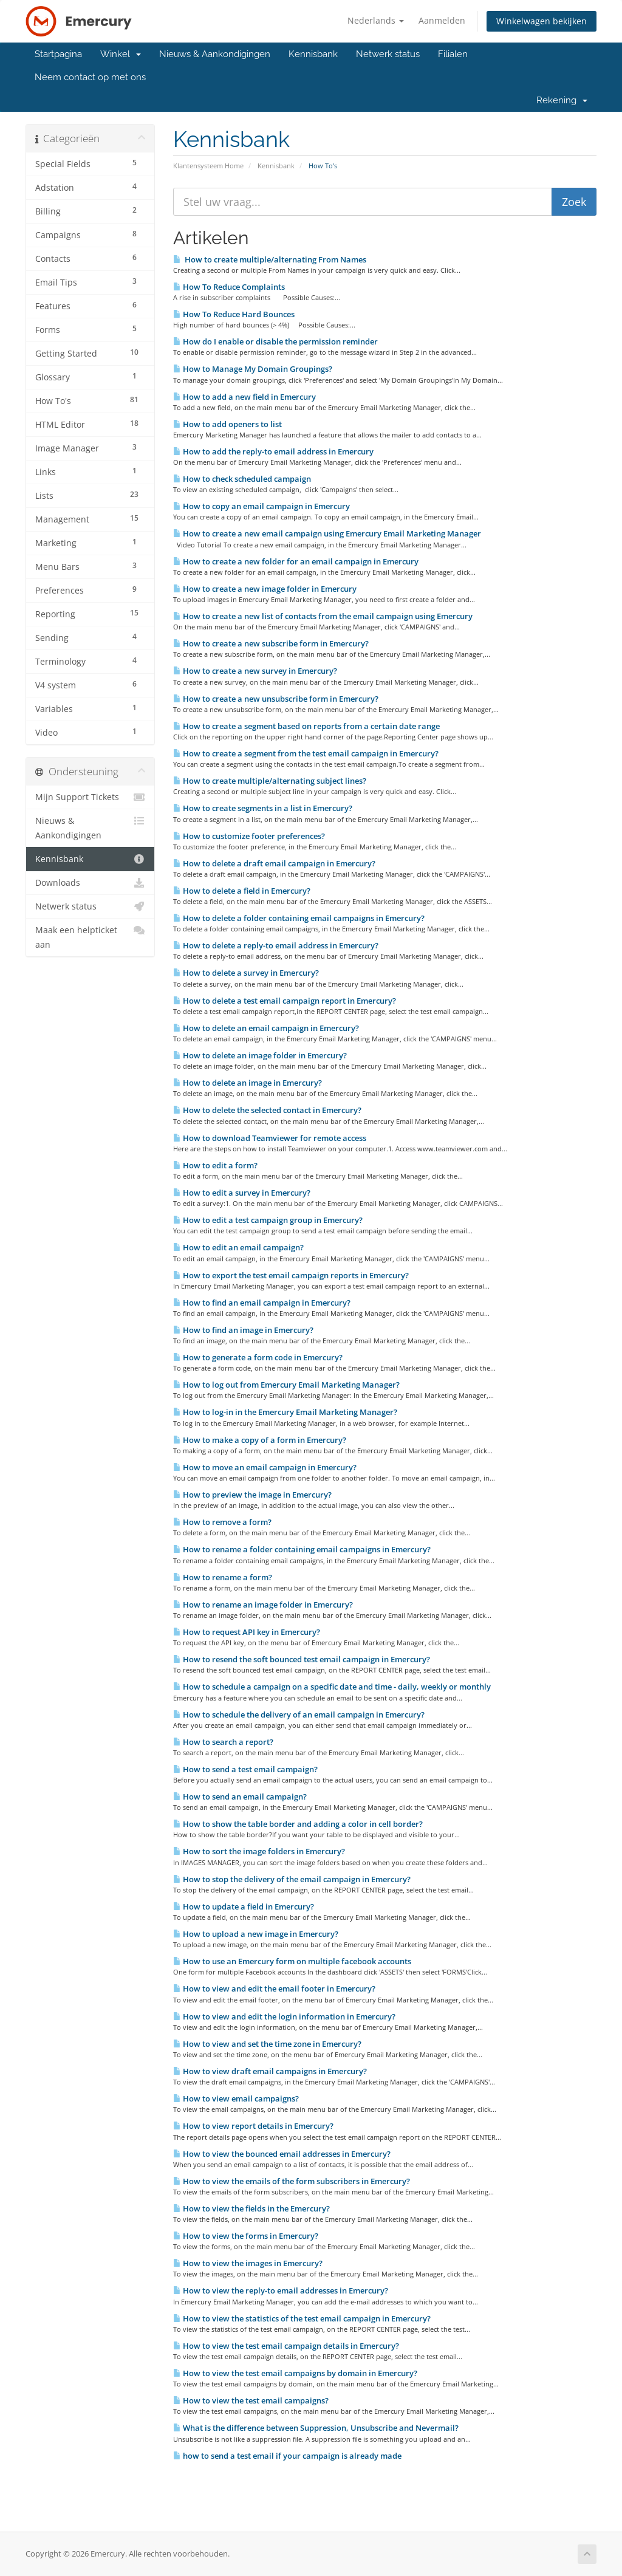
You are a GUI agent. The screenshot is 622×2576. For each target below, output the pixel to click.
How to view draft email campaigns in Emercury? (270, 2071)
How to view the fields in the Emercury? (251, 2208)
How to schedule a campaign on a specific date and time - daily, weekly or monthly (332, 1686)
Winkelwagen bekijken (541, 21)
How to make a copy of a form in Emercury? (259, 1439)
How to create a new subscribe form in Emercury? (271, 643)
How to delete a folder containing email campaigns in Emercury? (299, 918)
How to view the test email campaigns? (251, 2400)
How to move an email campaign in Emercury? (265, 1467)
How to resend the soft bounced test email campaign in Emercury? (301, 1659)
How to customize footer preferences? (249, 836)
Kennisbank (313, 54)
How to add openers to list (227, 424)
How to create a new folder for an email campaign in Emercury (296, 561)
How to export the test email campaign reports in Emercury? (291, 1275)
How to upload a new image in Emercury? (255, 1933)
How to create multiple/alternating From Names (269, 259)
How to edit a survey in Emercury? (241, 1192)
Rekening (561, 100)
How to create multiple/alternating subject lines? (269, 780)
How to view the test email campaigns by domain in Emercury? (295, 2373)
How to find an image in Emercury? (243, 1329)
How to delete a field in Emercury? (241, 890)
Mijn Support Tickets (90, 797)
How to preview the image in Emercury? (252, 1494)
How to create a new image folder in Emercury (265, 588)
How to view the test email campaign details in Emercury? (286, 2345)
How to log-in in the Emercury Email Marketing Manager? (285, 1411)
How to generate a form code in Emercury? (258, 1357)
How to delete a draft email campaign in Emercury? (274, 863)
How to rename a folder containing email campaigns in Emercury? (302, 1549)
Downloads (90, 882)
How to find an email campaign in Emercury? (261, 1302)
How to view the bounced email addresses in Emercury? (282, 2153)
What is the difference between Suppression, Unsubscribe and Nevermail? (316, 2427)
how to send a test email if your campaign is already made (287, 2455)
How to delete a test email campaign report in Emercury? (284, 1000)
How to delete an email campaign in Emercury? (266, 1028)
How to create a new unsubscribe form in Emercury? (275, 698)
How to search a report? (223, 1741)
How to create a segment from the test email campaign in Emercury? (306, 753)
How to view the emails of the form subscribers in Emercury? (291, 2181)
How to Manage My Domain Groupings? (252, 368)
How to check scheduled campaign (242, 478)
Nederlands (375, 20)
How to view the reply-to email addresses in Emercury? (280, 2290)
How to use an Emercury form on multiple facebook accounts (292, 1961)
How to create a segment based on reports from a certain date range (306, 726)
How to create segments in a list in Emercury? (262, 808)
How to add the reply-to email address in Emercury (273, 451)
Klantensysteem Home (208, 165)
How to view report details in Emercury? (253, 2125)
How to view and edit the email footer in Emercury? (274, 1988)
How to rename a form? (222, 1577)
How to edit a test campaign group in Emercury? (268, 1219)
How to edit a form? (215, 1165)
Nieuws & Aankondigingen (214, 54)
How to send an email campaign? (240, 1796)
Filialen (453, 54)
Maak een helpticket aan (90, 936)
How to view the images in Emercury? (248, 2263)
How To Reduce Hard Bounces (234, 314)
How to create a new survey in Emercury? (255, 670)
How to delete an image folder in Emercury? (260, 1055)
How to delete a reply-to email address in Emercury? (275, 945)
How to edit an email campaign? (238, 1247)
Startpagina (58, 54)
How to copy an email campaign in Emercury (261, 506)
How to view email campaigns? (236, 2098)
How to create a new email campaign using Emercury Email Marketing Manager (327, 533)
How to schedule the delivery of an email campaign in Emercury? (299, 1714)
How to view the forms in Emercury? (245, 2235)
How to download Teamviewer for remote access (269, 1137)
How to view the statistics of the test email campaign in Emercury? (302, 2318)
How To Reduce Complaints (229, 286)
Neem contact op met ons (90, 77)
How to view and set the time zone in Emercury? (267, 2043)
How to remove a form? (222, 1521)
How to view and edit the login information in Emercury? (284, 2016)
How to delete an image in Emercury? (247, 1082)
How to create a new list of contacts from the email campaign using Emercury (323, 616)
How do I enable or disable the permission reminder (275, 341)
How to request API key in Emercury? (246, 1631)
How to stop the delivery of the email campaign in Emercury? (292, 1879)
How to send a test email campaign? (245, 1769)
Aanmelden (442, 20)
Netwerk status (388, 54)
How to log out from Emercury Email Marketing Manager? (286, 1384)
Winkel (120, 54)
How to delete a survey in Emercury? (246, 972)
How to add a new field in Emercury (244, 396)
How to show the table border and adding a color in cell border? (298, 1823)
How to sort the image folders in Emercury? (259, 1851)
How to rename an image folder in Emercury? (263, 1604)
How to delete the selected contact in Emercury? (267, 1110)
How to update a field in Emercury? (243, 1906)
